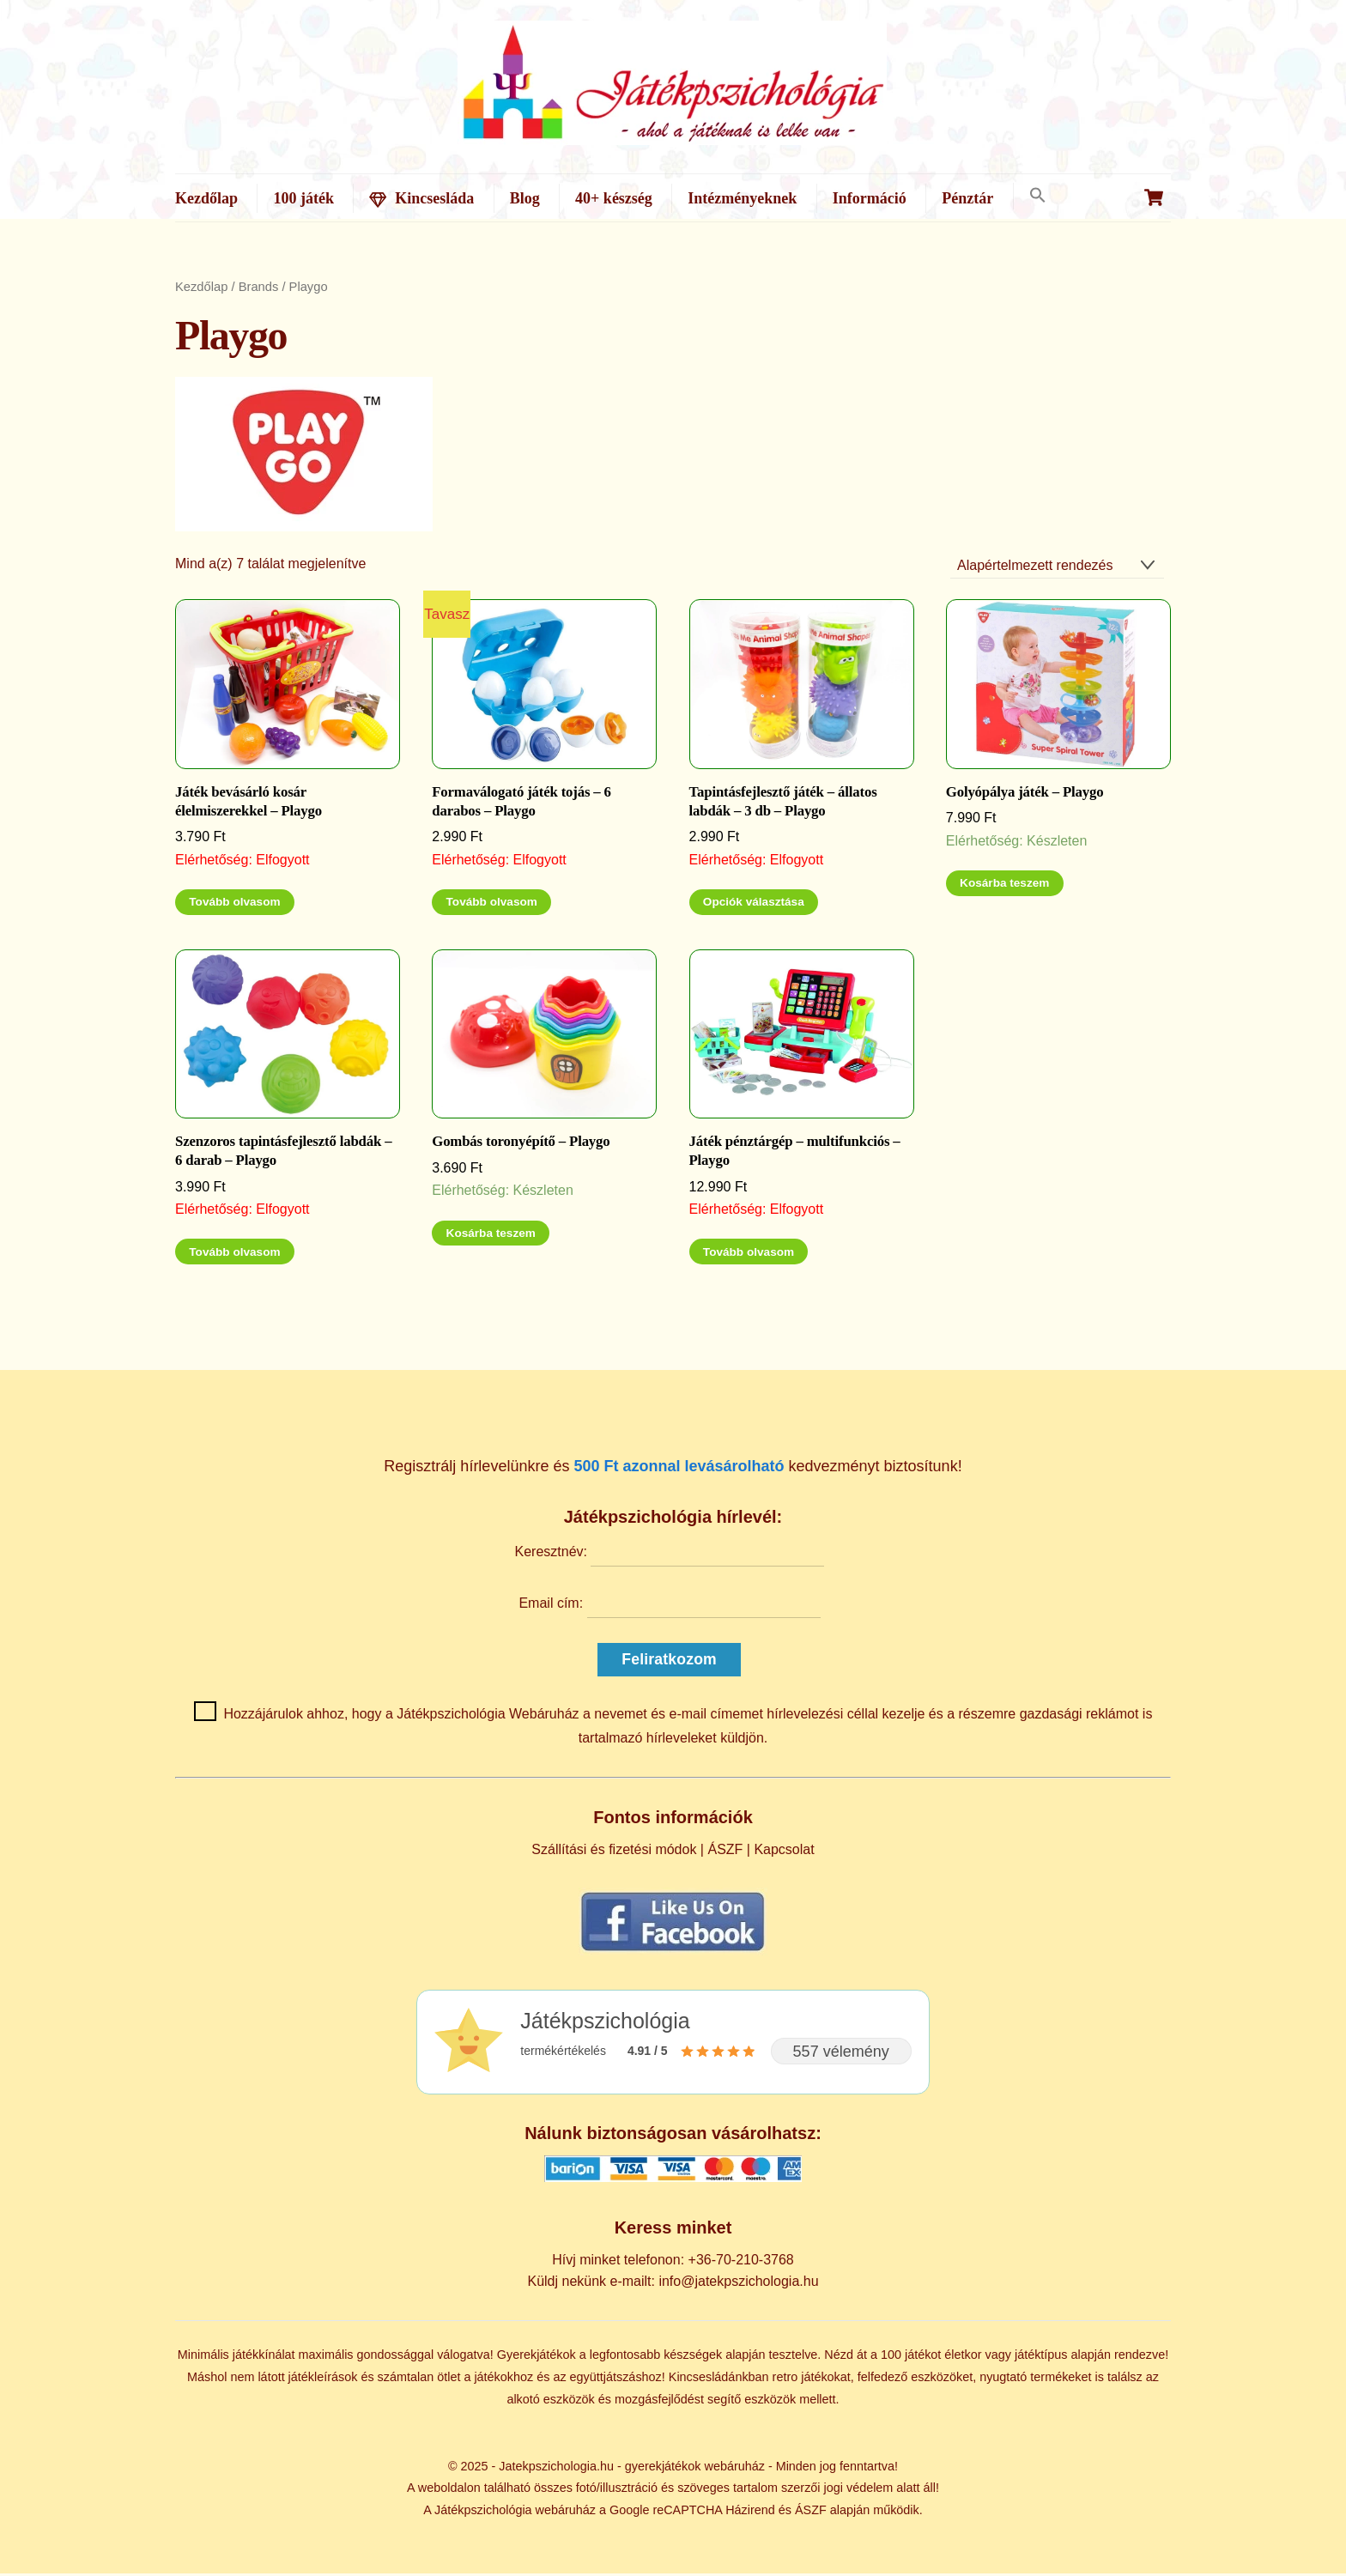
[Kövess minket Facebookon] (673, 1954)
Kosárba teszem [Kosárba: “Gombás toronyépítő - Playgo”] (491, 1235)
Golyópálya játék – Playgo (1025, 795)
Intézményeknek (742, 198)
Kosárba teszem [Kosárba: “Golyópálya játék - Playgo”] (1004, 886)
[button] (1037, 196)
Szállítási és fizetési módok (613, 1852)
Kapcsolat (784, 1852)
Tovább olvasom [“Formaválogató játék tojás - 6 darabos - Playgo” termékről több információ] (491, 905)
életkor (962, 2358)
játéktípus (1041, 2358)
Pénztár (967, 198)
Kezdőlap (206, 198)
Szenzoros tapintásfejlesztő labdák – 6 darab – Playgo (283, 1154)
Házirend (750, 2513)
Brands (259, 290)
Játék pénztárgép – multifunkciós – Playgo (794, 1154)
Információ (869, 198)
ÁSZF (725, 1852)
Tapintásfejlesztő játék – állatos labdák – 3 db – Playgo (783, 804)
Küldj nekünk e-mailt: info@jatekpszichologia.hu (672, 2283)
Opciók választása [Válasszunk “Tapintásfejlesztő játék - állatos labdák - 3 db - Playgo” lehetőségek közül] (753, 905)
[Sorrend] (1057, 568)
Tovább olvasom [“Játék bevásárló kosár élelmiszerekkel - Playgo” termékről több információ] (234, 905)
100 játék (303, 198)
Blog (525, 198)
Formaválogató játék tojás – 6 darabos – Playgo (521, 804)
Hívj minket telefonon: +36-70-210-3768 (673, 2263)
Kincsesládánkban (719, 2380)
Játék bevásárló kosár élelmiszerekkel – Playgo (248, 804)
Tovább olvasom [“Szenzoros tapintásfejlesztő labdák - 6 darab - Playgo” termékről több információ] (234, 1254)
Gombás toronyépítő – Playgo (520, 1144)
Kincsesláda (421, 198)
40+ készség (613, 198)
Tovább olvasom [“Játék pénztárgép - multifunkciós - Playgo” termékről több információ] (748, 1254)
